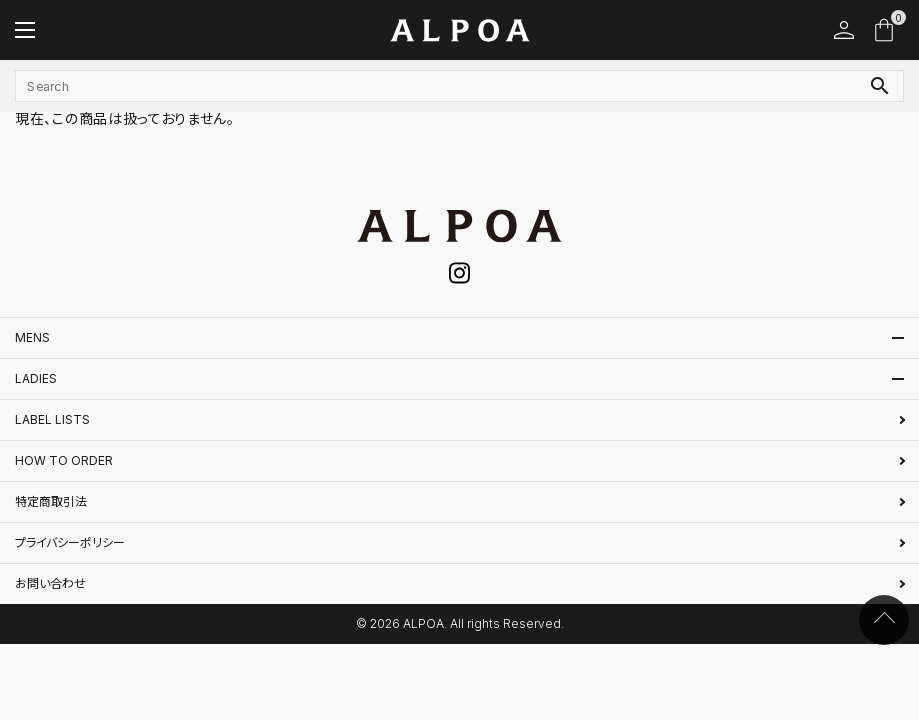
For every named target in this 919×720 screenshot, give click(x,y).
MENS (32, 337)
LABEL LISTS (52, 419)
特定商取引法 (51, 501)
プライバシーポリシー (70, 542)
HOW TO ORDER (64, 460)
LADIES (36, 378)
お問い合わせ (50, 583)
